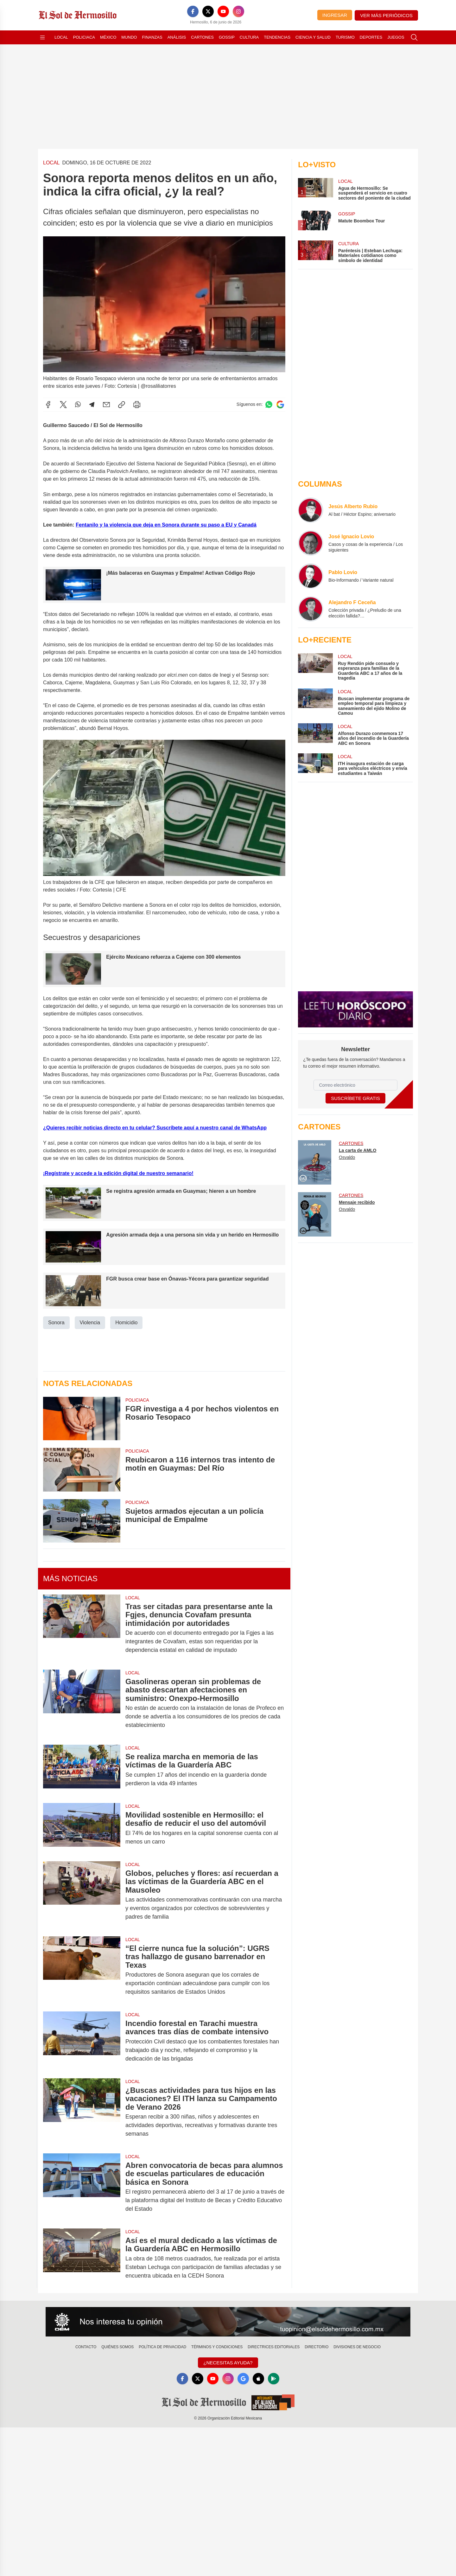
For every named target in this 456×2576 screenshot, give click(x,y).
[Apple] (258, 2378)
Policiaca (84, 37)
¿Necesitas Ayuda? (227, 2362)
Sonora (56, 1322)
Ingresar (334, 15)
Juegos (395, 37)
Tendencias (277, 37)
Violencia (90, 1322)
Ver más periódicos (386, 15)
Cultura (249, 37)
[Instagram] (238, 11)
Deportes (371, 37)
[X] (208, 11)
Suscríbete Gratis (355, 1098)
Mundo (129, 37)
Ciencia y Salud (313, 37)
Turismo (345, 37)
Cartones (202, 37)
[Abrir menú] (42, 37)
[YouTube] (223, 11)
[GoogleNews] (243, 2378)
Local (61, 37)
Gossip (227, 37)
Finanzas (152, 37)
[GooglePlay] (273, 2378)
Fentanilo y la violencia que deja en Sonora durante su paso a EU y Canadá (166, 524)
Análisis (177, 37)
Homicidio (126, 1322)
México (108, 37)
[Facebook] (193, 11)
